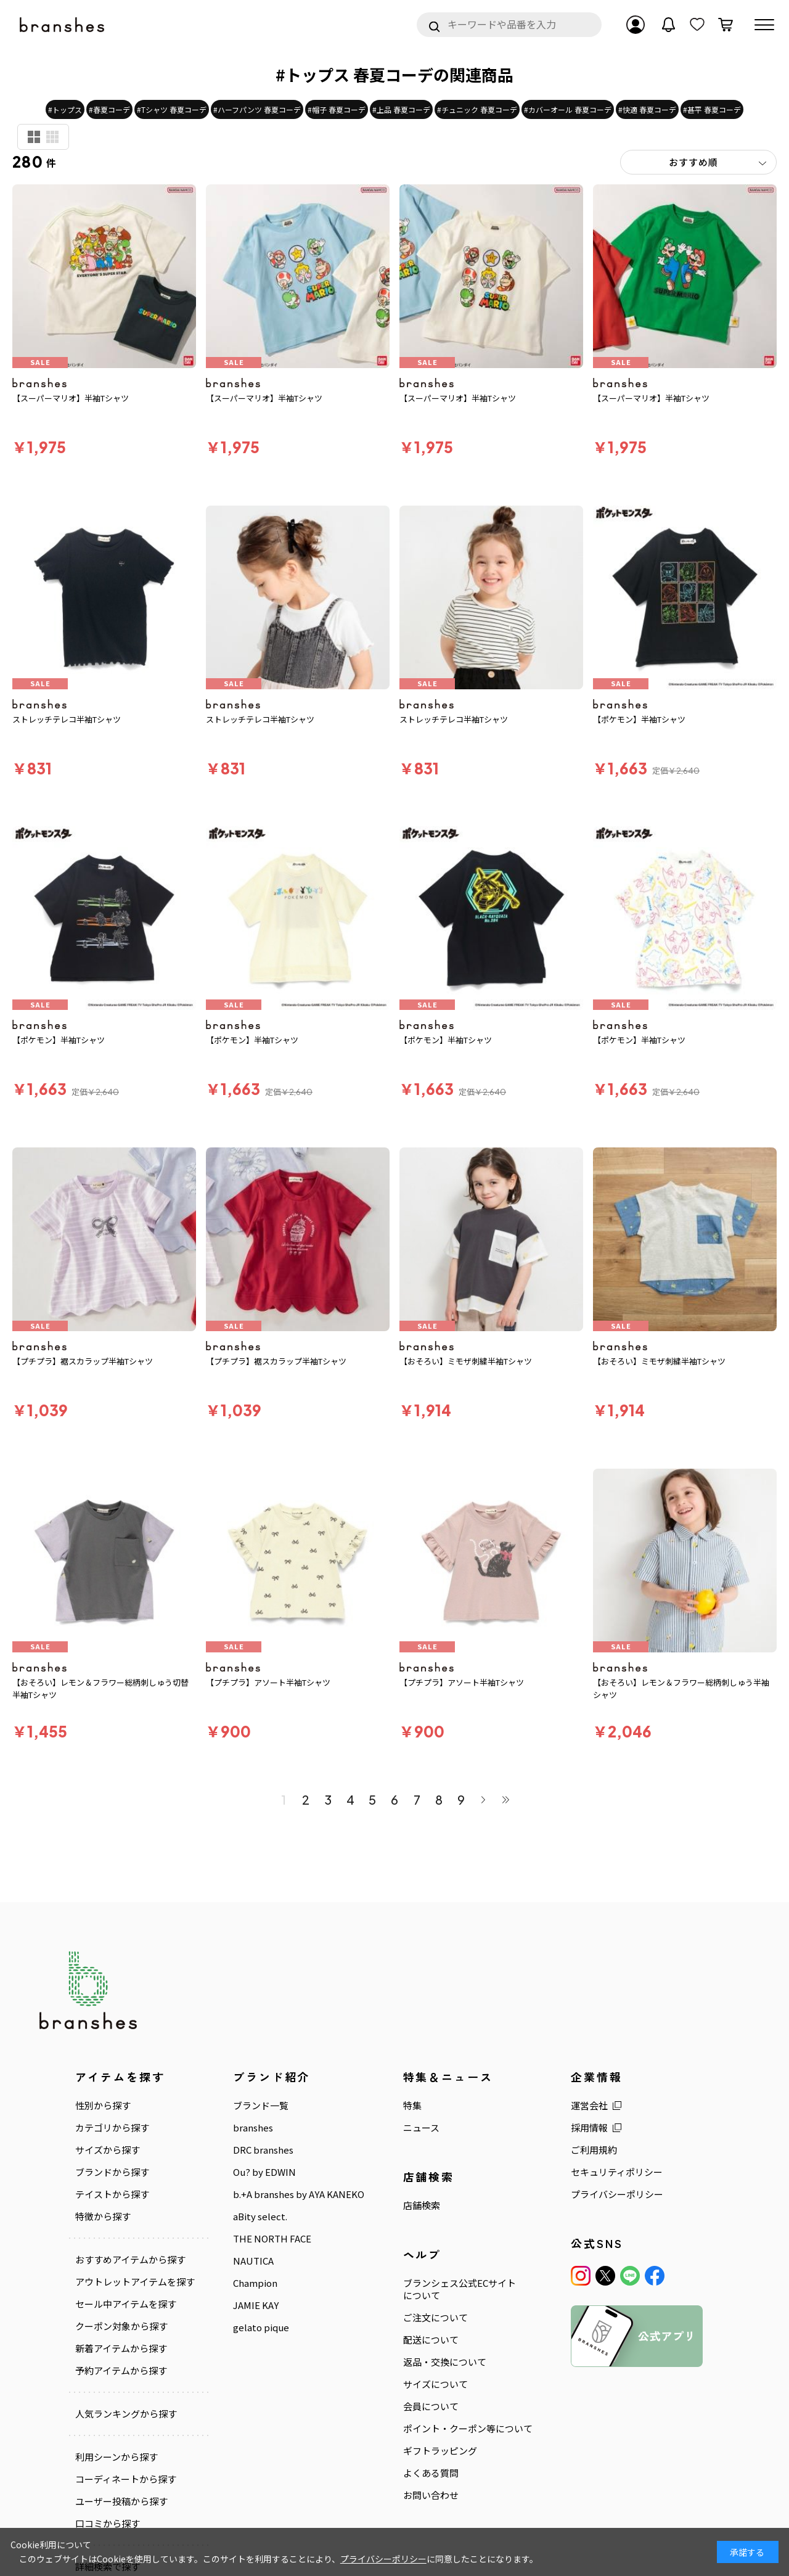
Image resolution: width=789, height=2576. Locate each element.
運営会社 (589, 2105)
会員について (431, 2406)
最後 (505, 1800)
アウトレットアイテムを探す (135, 2282)
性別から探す (103, 2105)
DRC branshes (263, 2150)
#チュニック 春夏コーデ (477, 109)
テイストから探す (112, 2194)
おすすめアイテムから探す (130, 2260)
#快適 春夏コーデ (647, 109)
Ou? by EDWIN (264, 2172)
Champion (255, 2283)
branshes (253, 2128)
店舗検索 (421, 2205)
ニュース (421, 2128)
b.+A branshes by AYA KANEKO (298, 2194)
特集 (412, 2105)
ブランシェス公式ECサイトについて (459, 2289)
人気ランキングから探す (126, 2414)
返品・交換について (444, 2362)
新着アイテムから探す (121, 2348)
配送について (431, 2340)
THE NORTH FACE (272, 2239)
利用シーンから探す (116, 2457)
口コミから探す (107, 2523)
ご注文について (435, 2317)
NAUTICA (253, 2261)
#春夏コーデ (109, 109)
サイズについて (435, 2384)
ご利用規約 (594, 2150)
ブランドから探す (112, 2172)
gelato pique (261, 2327)
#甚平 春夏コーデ (712, 109)
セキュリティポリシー (617, 2172)
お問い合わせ (431, 2495)
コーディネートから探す (125, 2479)
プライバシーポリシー (617, 2194)
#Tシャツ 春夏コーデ (171, 109)
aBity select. (260, 2216)
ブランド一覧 (260, 2105)
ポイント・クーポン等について (468, 2428)
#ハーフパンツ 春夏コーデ (257, 109)
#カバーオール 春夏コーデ (567, 109)
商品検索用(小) (52, 137)
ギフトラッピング (440, 2451)
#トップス (65, 109)
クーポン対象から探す (121, 2326)
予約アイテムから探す (121, 2371)
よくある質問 (431, 2473)
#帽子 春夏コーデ (337, 109)
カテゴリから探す (112, 2128)
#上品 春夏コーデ (401, 109)
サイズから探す (107, 2150)
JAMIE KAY (256, 2305)
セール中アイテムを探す (125, 2304)
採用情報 (589, 2128)
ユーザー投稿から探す (121, 2501)
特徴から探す (103, 2216)
